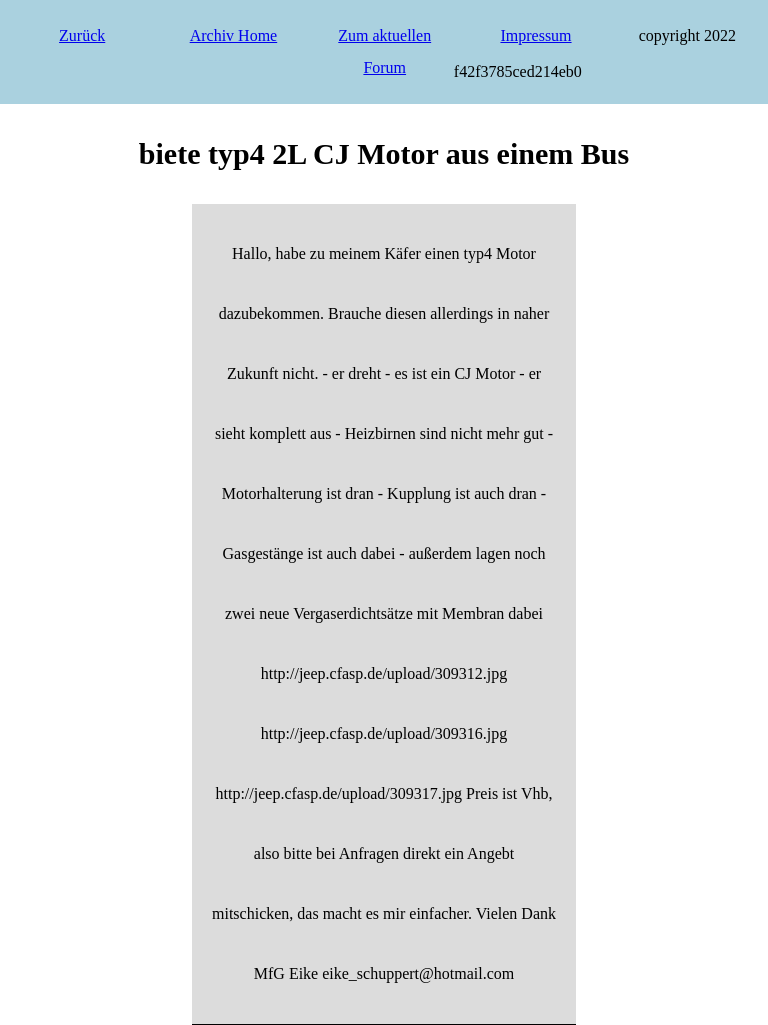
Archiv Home (234, 35)
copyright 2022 (687, 35)
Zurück (82, 35)
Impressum (535, 35)
